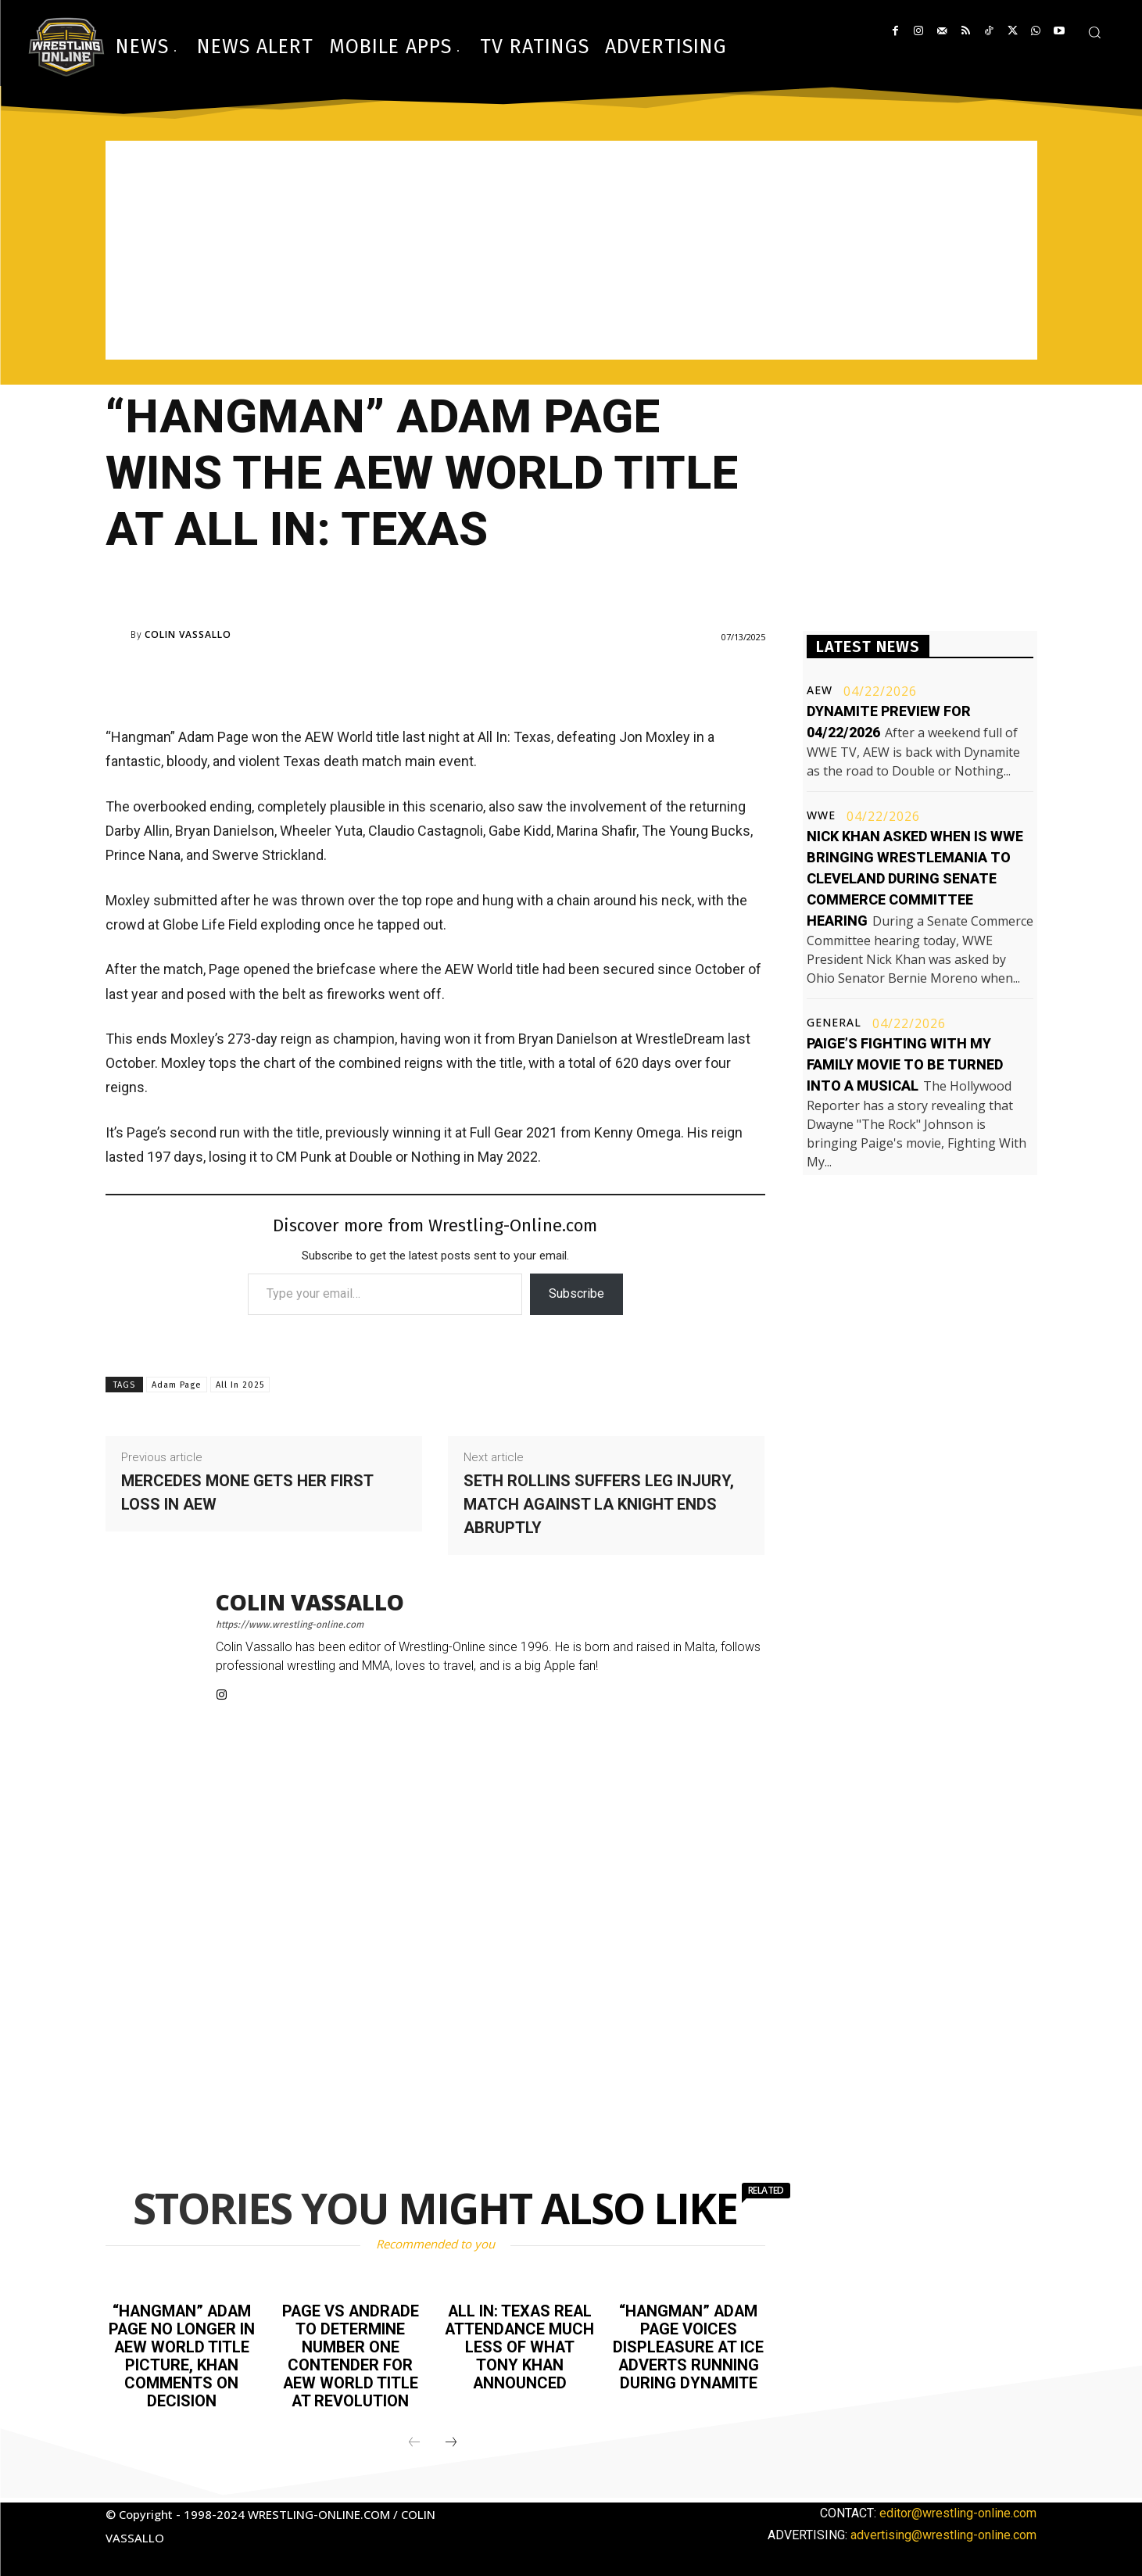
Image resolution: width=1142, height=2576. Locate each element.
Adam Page (177, 1385)
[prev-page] (414, 2438)
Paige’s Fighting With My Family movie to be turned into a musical (905, 1064)
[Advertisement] (571, 250)
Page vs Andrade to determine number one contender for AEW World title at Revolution (350, 2354)
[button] (1094, 32)
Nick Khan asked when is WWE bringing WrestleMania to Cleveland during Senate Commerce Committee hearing (915, 878)
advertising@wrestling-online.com (943, 2530)
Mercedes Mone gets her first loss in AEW (247, 1492)
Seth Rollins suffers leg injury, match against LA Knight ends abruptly (599, 1504)
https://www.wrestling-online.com (289, 1624)
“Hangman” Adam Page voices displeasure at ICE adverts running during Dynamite (688, 2345)
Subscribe (576, 1293)
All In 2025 (240, 1385)
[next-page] (451, 2438)
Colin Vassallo (188, 635)
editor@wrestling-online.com (957, 2508)
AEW (819, 690)
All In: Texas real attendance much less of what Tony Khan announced (519, 2345)
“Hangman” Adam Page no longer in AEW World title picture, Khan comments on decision (181, 2354)
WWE (821, 815)
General (834, 1022)
